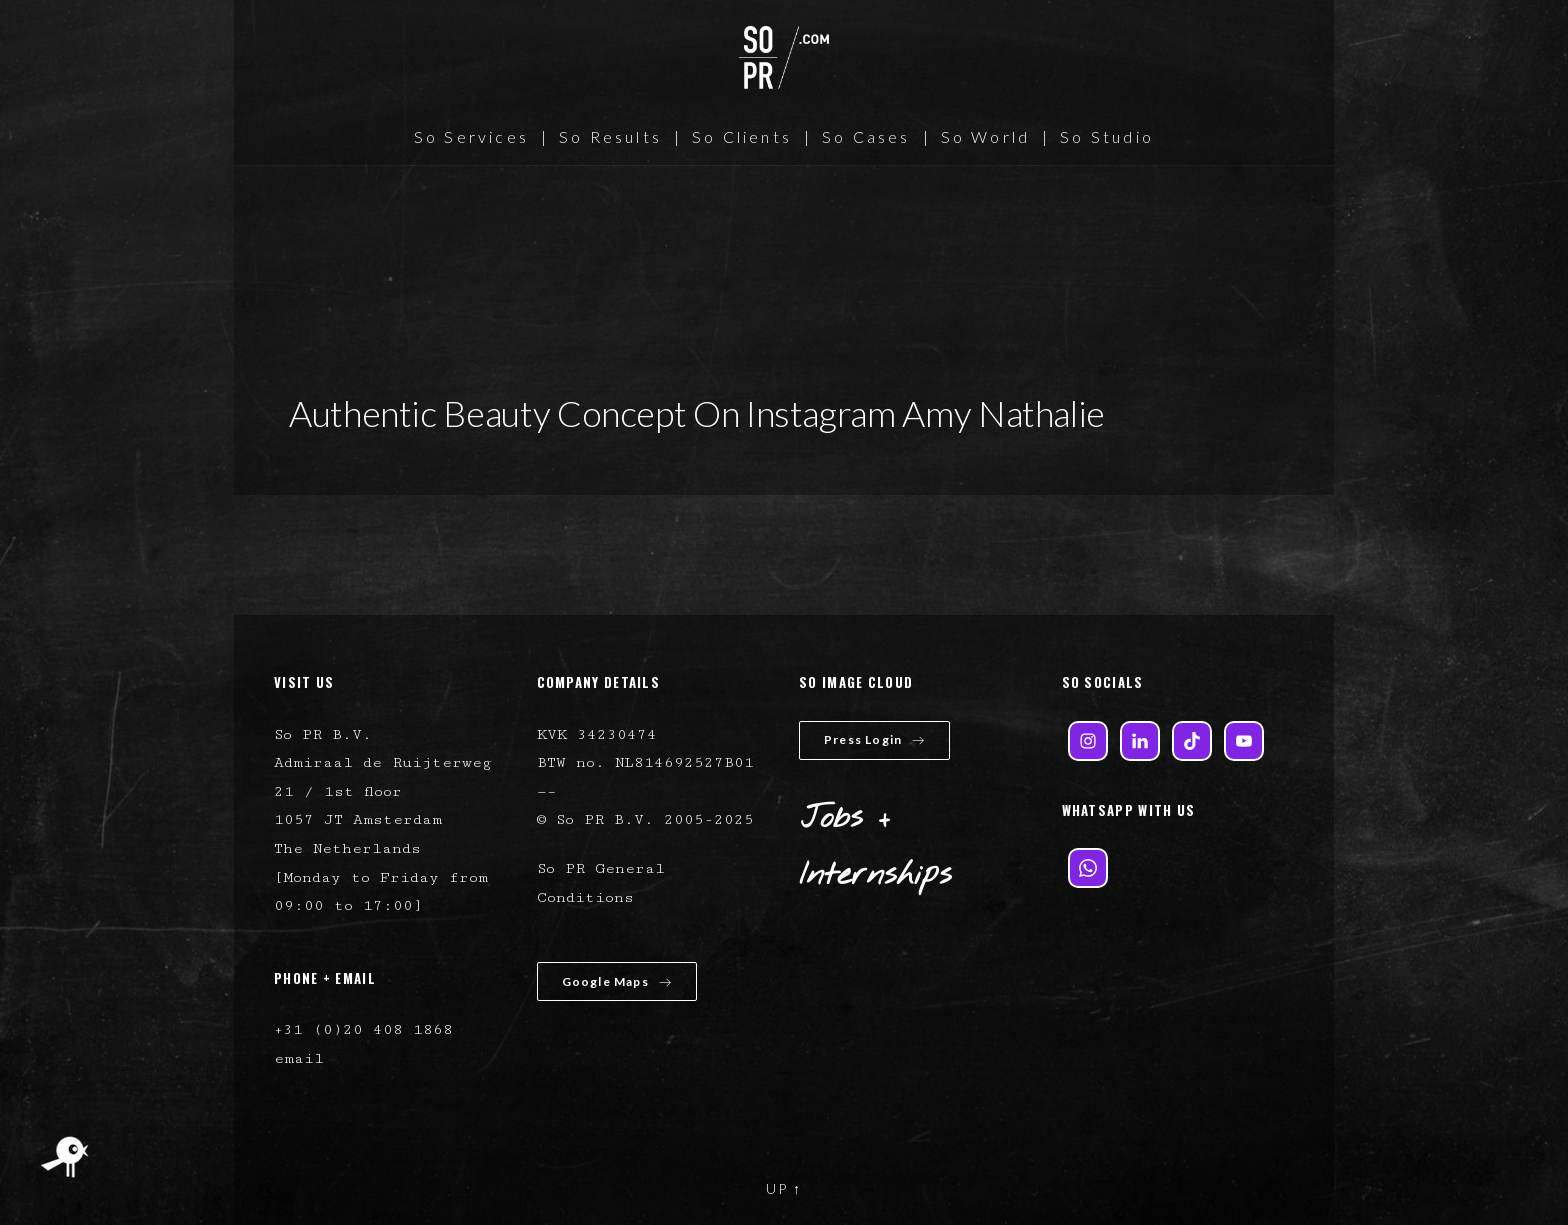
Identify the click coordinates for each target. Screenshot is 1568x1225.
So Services (471, 136)
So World (986, 136)
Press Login (874, 739)
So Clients (742, 136)
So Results (610, 136)
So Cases (866, 136)
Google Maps (617, 981)
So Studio (1107, 136)
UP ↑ (784, 1188)
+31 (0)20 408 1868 (363, 1029)
